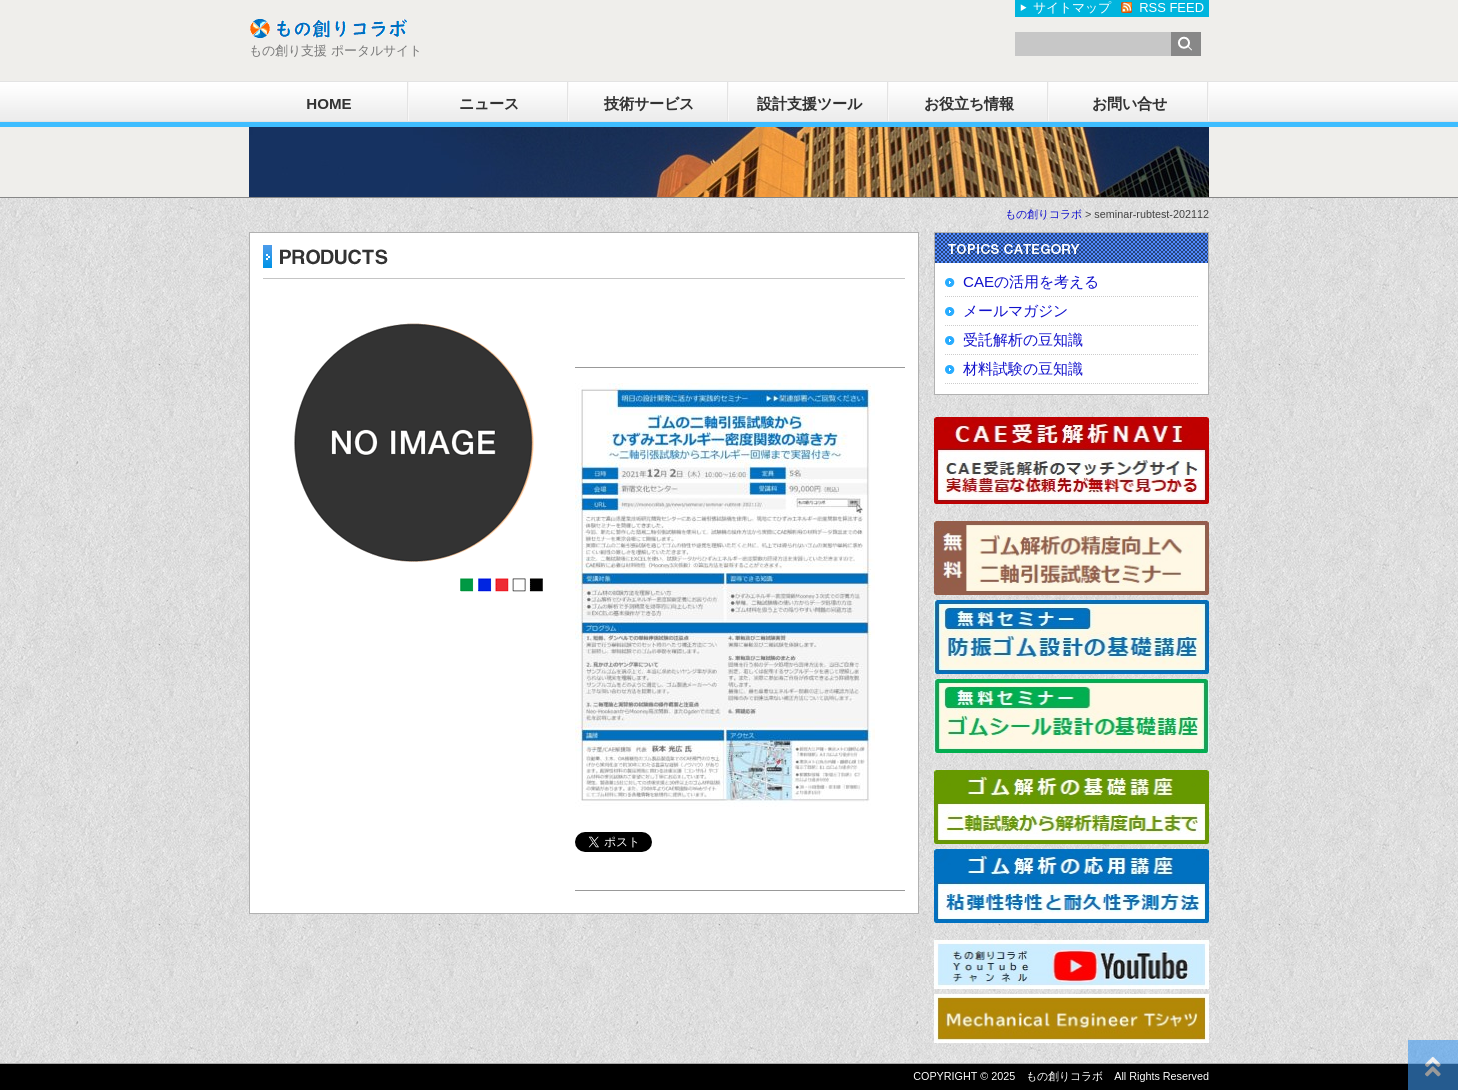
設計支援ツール (809, 103)
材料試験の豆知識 (1023, 368)
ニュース (489, 103)
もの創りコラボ (1043, 214)
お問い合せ (1129, 103)
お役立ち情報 (969, 103)
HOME (328, 103)
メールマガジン (1015, 310)
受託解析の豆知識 (1023, 339)
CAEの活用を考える (1031, 281)
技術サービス (649, 103)
